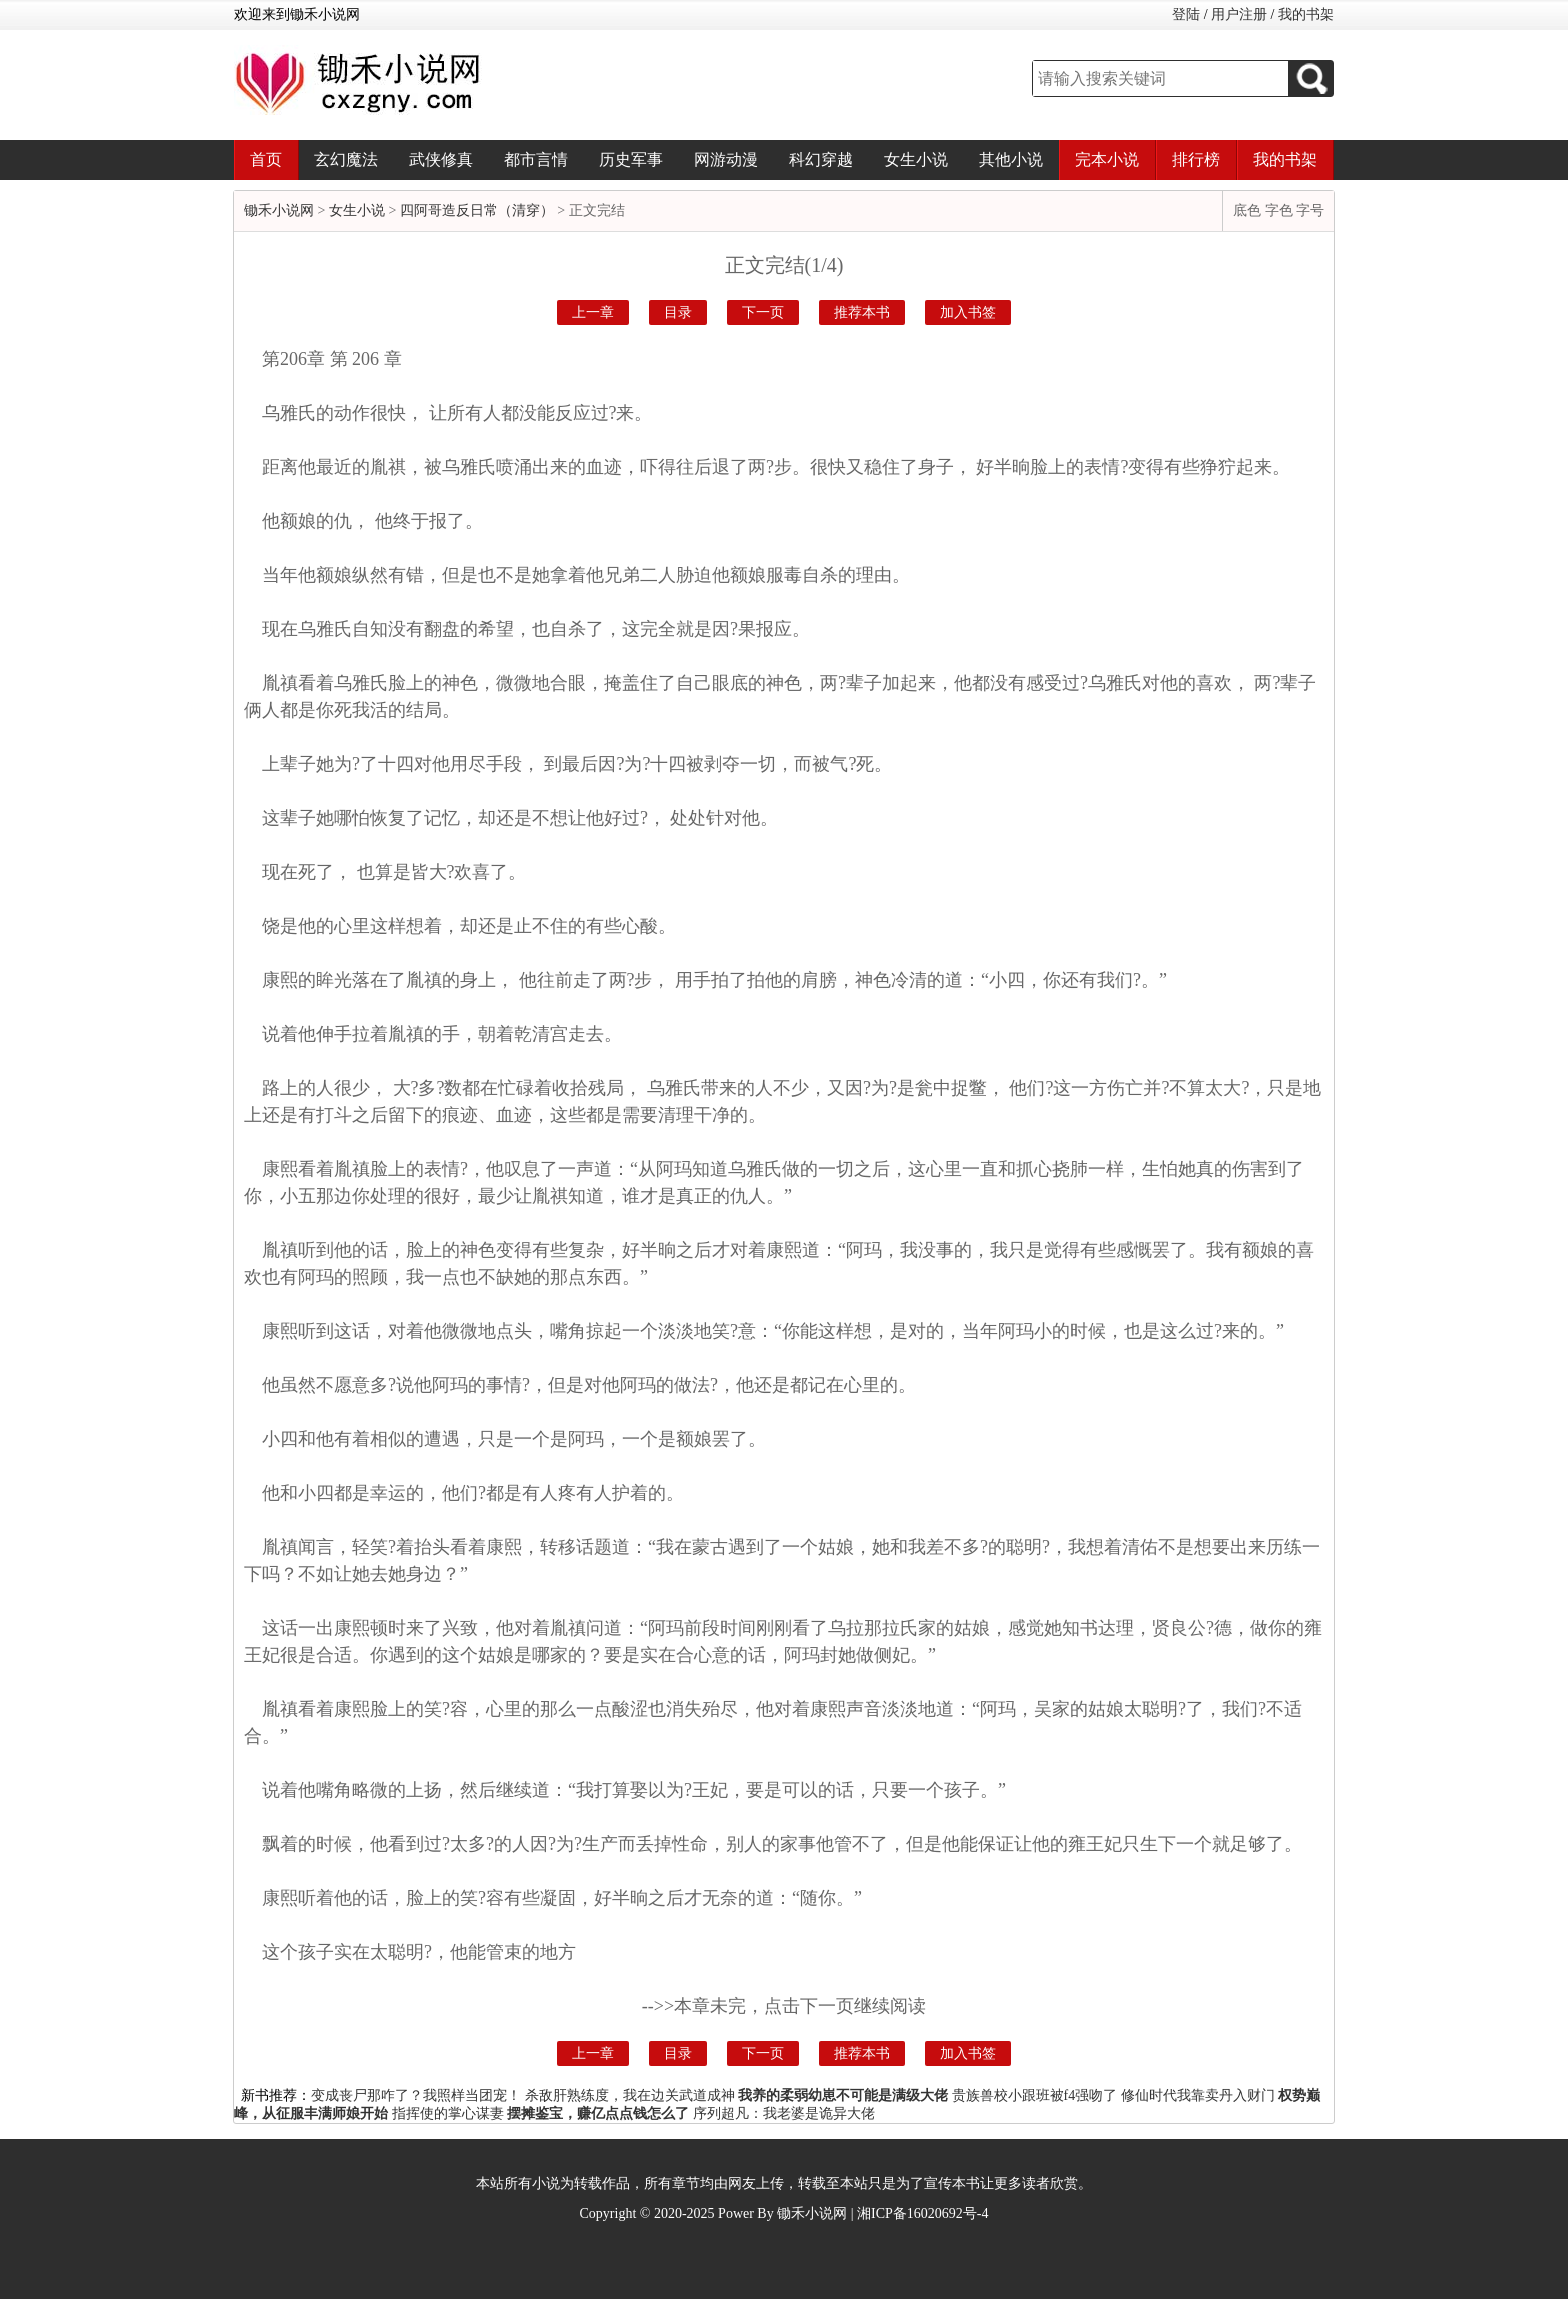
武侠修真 (441, 159)
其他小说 (1011, 159)
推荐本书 (862, 312)
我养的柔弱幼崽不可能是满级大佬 (843, 2095)
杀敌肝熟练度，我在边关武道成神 (630, 2095)
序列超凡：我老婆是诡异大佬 (784, 2113)
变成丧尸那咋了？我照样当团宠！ (416, 2095)
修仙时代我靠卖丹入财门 (1198, 2095)
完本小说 (1107, 159)
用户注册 (1239, 14)
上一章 (593, 312)
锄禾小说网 (279, 210)
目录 (678, 312)
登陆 (1186, 14)
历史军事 (631, 159)
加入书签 (968, 312)
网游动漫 (726, 159)
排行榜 (1196, 159)
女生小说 (916, 159)
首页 (266, 159)
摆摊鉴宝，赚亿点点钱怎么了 (598, 2113)
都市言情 (536, 159)
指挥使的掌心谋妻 (448, 2113)
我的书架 (1306, 14)
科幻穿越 (821, 159)
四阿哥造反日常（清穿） (477, 210)
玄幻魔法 (346, 159)
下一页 (763, 312)
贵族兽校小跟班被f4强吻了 (1035, 2095)
